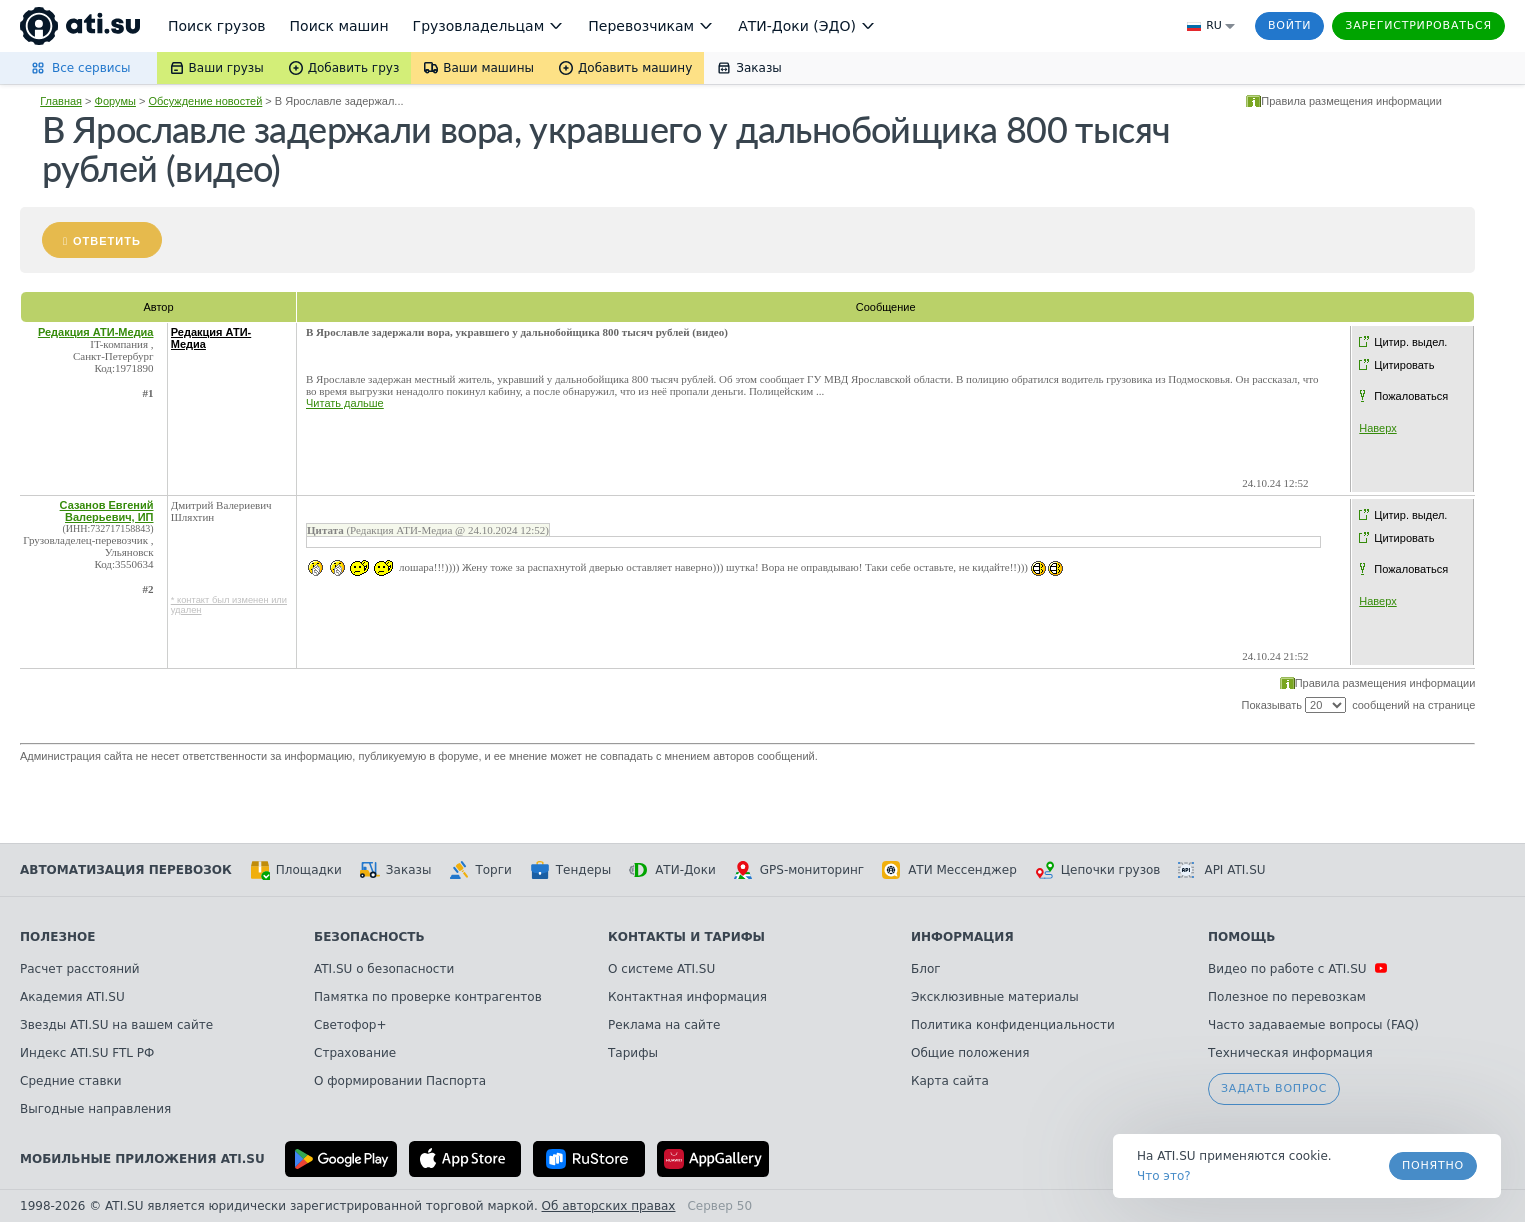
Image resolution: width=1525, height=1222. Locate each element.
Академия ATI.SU (72, 997)
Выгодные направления (95, 1109)
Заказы (396, 870)
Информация (962, 937)
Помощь (1241, 937)
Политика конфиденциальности (1013, 1025)
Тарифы (633, 1053)
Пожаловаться (1411, 396)
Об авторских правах (609, 1206)
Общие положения (970, 1053)
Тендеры (570, 870)
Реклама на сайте (664, 1025)
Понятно (1433, 1165)
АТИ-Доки (672, 870)
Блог (926, 969)
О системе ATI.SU (661, 969)
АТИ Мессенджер (949, 870)
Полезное (57, 937)
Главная (61, 101)
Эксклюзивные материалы (995, 997)
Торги (480, 870)
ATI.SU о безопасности (384, 969)
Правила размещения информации (1351, 101)
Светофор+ (350, 1025)
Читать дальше (345, 403)
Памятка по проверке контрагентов (428, 997)
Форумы (115, 101)
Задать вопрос (1274, 1088)
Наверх (1377, 428)
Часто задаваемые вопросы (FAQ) (1313, 1025)
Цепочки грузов (1098, 870)
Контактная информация (687, 997)
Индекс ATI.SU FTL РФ (87, 1053)
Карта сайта (950, 1081)
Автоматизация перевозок (126, 870)
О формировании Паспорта (400, 1081)
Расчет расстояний (80, 969)
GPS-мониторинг (799, 870)
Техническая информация (1290, 1053)
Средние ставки (71, 1081)
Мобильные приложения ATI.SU (142, 1159)
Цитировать (1404, 365)
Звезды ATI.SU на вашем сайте (116, 1025)
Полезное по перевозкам (1287, 997)
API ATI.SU (1221, 870)
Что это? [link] (1164, 1176)
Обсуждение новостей (205, 101)
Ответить (107, 241)
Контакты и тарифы (686, 937)
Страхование (355, 1053)
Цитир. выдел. (1410, 342)
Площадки (296, 870)
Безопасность (369, 937)
